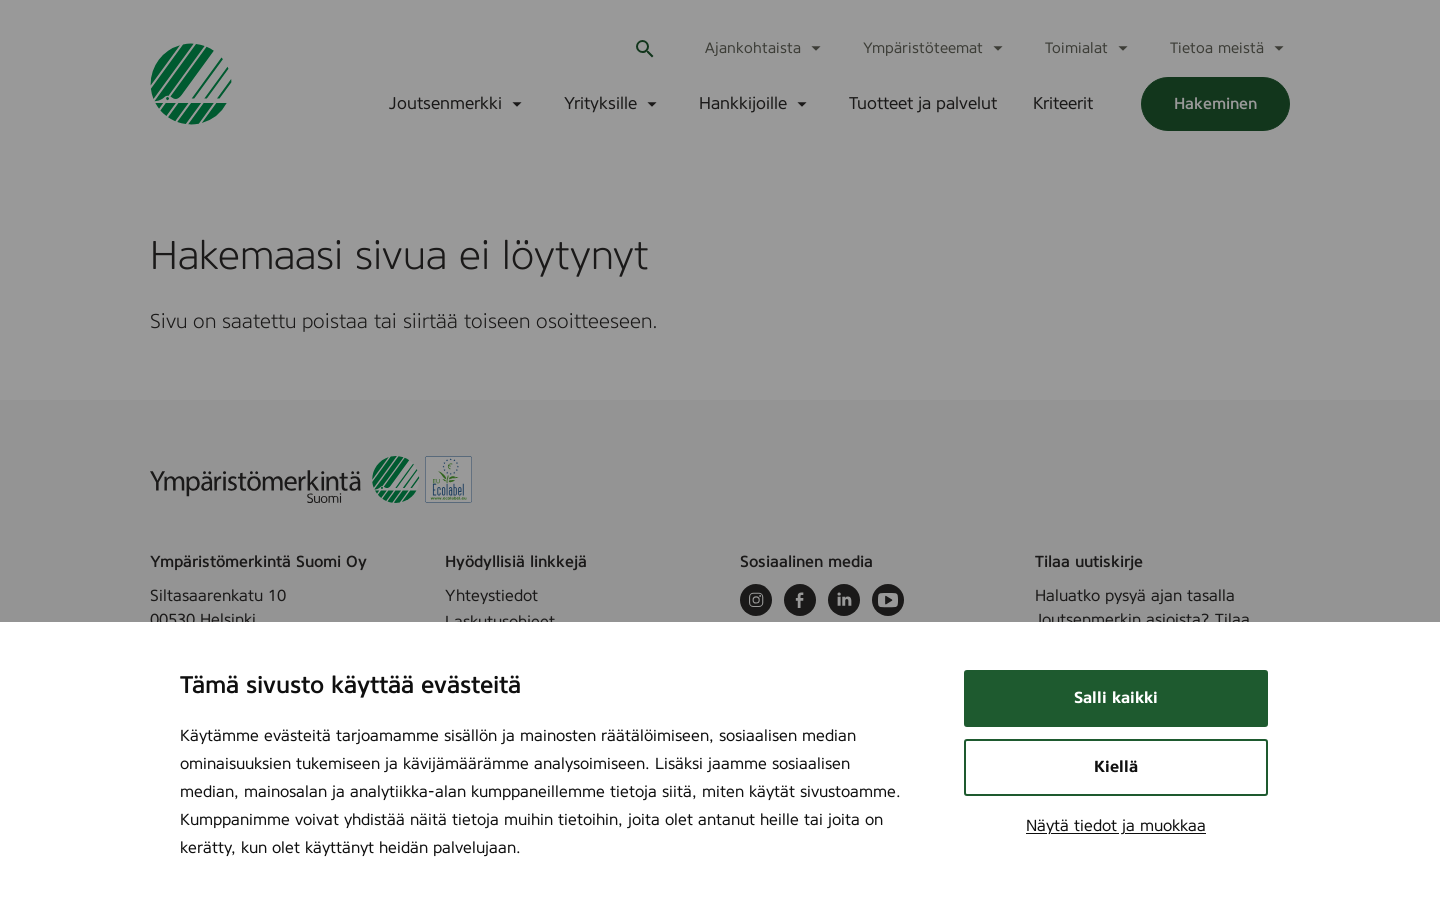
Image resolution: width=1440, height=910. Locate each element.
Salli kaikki (1116, 698)
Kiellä (1116, 767)
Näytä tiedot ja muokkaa (1116, 826)
